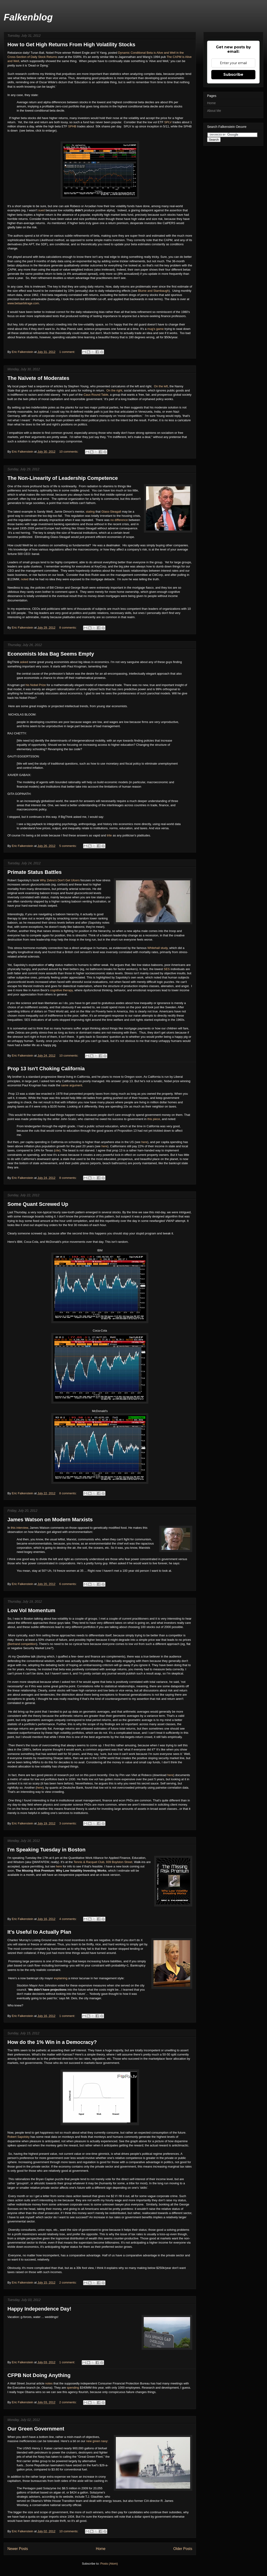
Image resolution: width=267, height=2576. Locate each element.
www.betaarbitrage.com (23, 303)
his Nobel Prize (36, 685)
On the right (114, 390)
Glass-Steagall (111, 511)
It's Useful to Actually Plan (39, 1932)
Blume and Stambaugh (153, 290)
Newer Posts (17, 2549)
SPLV (168, 122)
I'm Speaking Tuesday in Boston (46, 1850)
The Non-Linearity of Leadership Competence (62, 478)
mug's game (155, 329)
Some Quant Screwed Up (37, 1204)
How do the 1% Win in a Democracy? (52, 2042)
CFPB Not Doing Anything (39, 2375)
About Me (214, 111)
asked (24, 662)
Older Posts (182, 2549)
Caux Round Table (96, 394)
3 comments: (68, 1823)
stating (91, 511)
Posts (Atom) (109, 2563)
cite (57, 1150)
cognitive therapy (61, 990)
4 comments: (68, 1919)
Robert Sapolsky (18, 2136)
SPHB (72, 126)
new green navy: (97, 2441)
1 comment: (67, 352)
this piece (153, 1119)
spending (73, 2387)
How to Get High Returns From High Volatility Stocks (71, 44)
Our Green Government (35, 2429)
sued (42, 210)
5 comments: (68, 846)
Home (101, 2549)
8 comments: (68, 627)
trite (109, 835)
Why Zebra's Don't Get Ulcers (60, 880)
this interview (19, 1527)
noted (25, 579)
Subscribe (233, 74)
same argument (71, 1085)
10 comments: (69, 451)
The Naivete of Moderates (38, 378)
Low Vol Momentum (31, 1610)
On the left (161, 386)
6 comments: (68, 1584)
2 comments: (68, 2282)
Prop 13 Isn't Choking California (46, 1068)
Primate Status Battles (34, 872)
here (144, 1142)
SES (167, 969)
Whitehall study (157, 948)
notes (49, 2383)
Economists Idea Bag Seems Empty (50, 654)
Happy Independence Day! (39, 2309)
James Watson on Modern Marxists (50, 1519)
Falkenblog (28, 17)
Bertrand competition (22, 1644)
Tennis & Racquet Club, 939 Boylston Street (103, 1862)
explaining (61, 1978)
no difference (119, 520)
